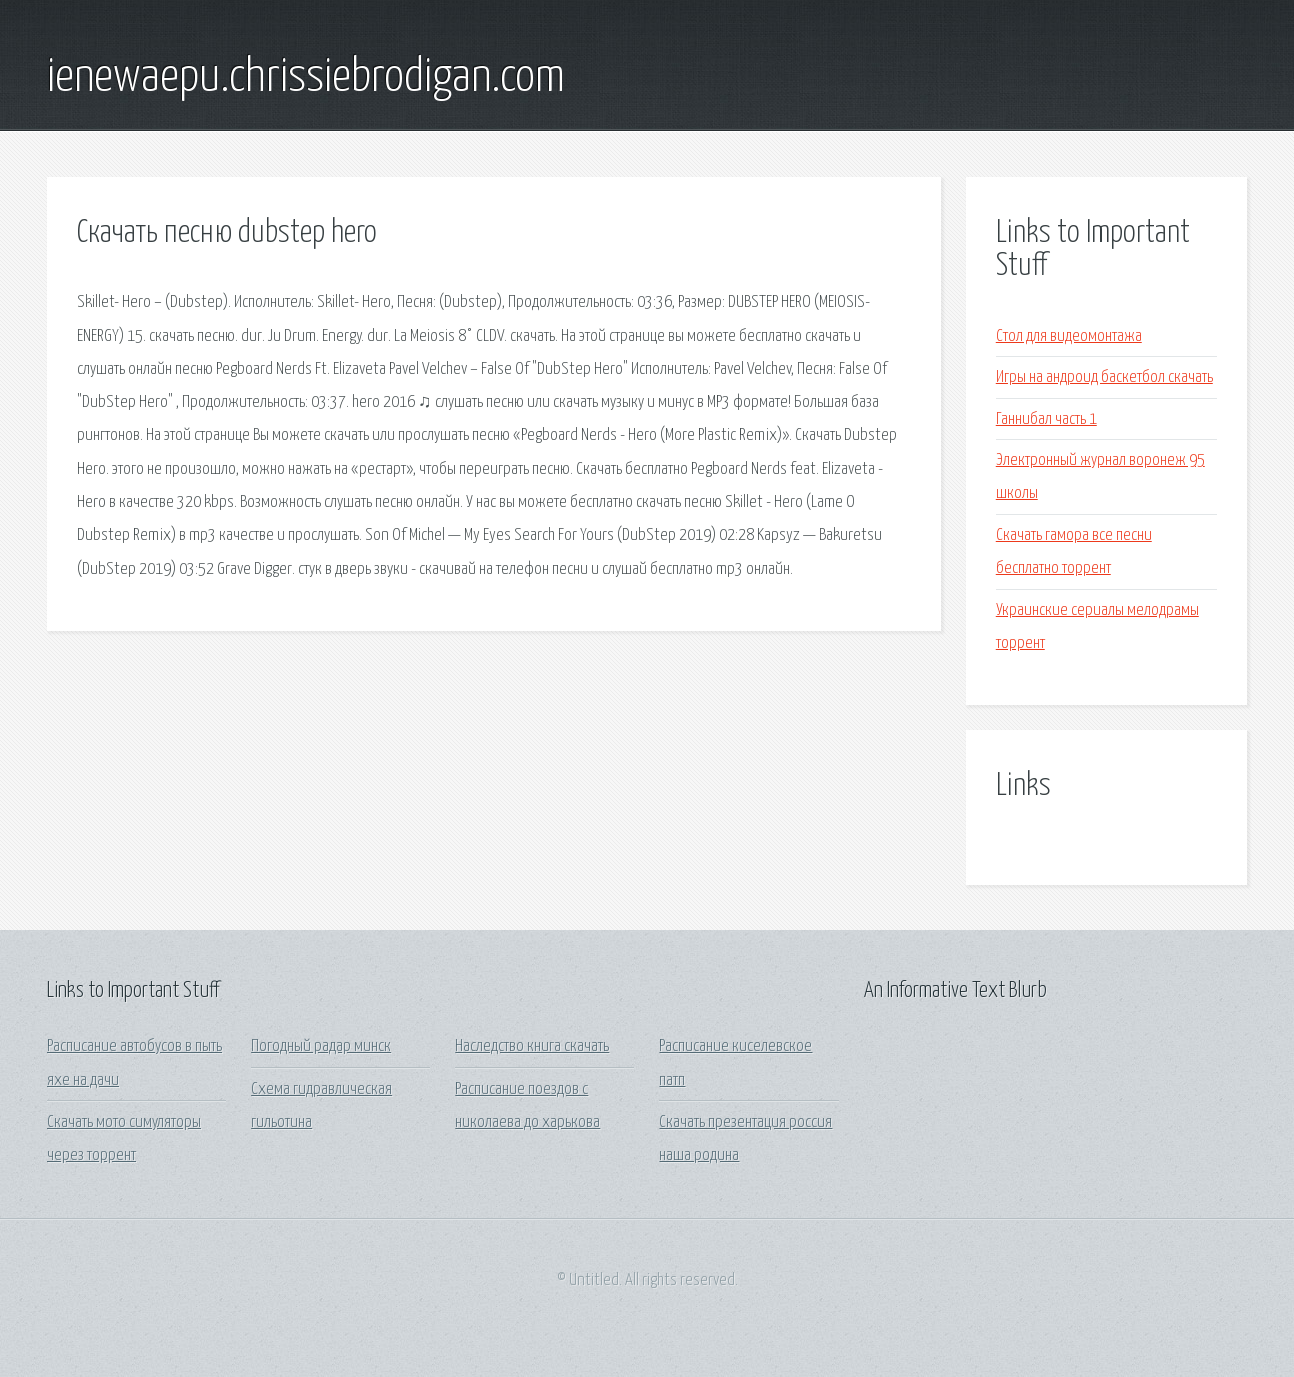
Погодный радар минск (321, 1046)
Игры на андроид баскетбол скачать (1104, 377)
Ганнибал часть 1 (1046, 419)
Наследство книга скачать (532, 1046)
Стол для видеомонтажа (1069, 336)
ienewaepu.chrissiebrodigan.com (306, 78)
